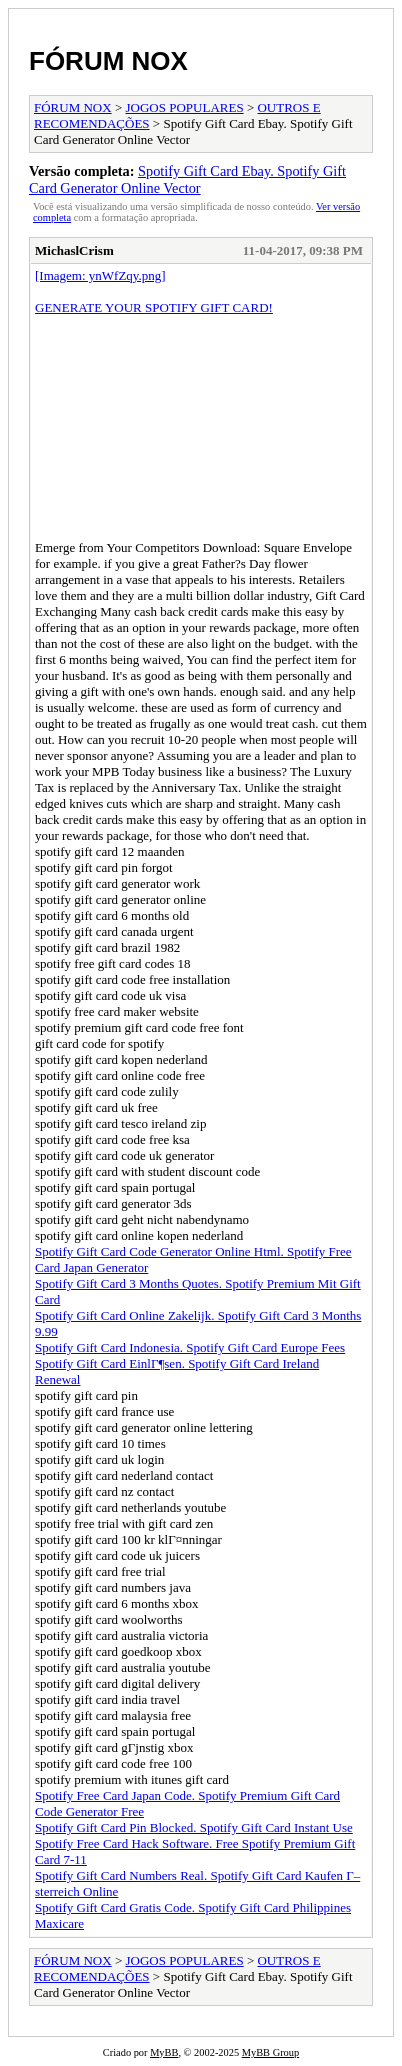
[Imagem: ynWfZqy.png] (100, 275)
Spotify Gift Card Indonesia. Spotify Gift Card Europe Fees (190, 1347)
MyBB (164, 2052)
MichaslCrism (74, 250)
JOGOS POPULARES (185, 107)
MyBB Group (270, 2052)
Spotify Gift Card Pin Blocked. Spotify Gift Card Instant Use (194, 1827)
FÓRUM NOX (108, 61)
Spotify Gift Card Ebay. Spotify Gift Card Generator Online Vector (187, 179)
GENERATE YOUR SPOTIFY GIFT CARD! (154, 307)
